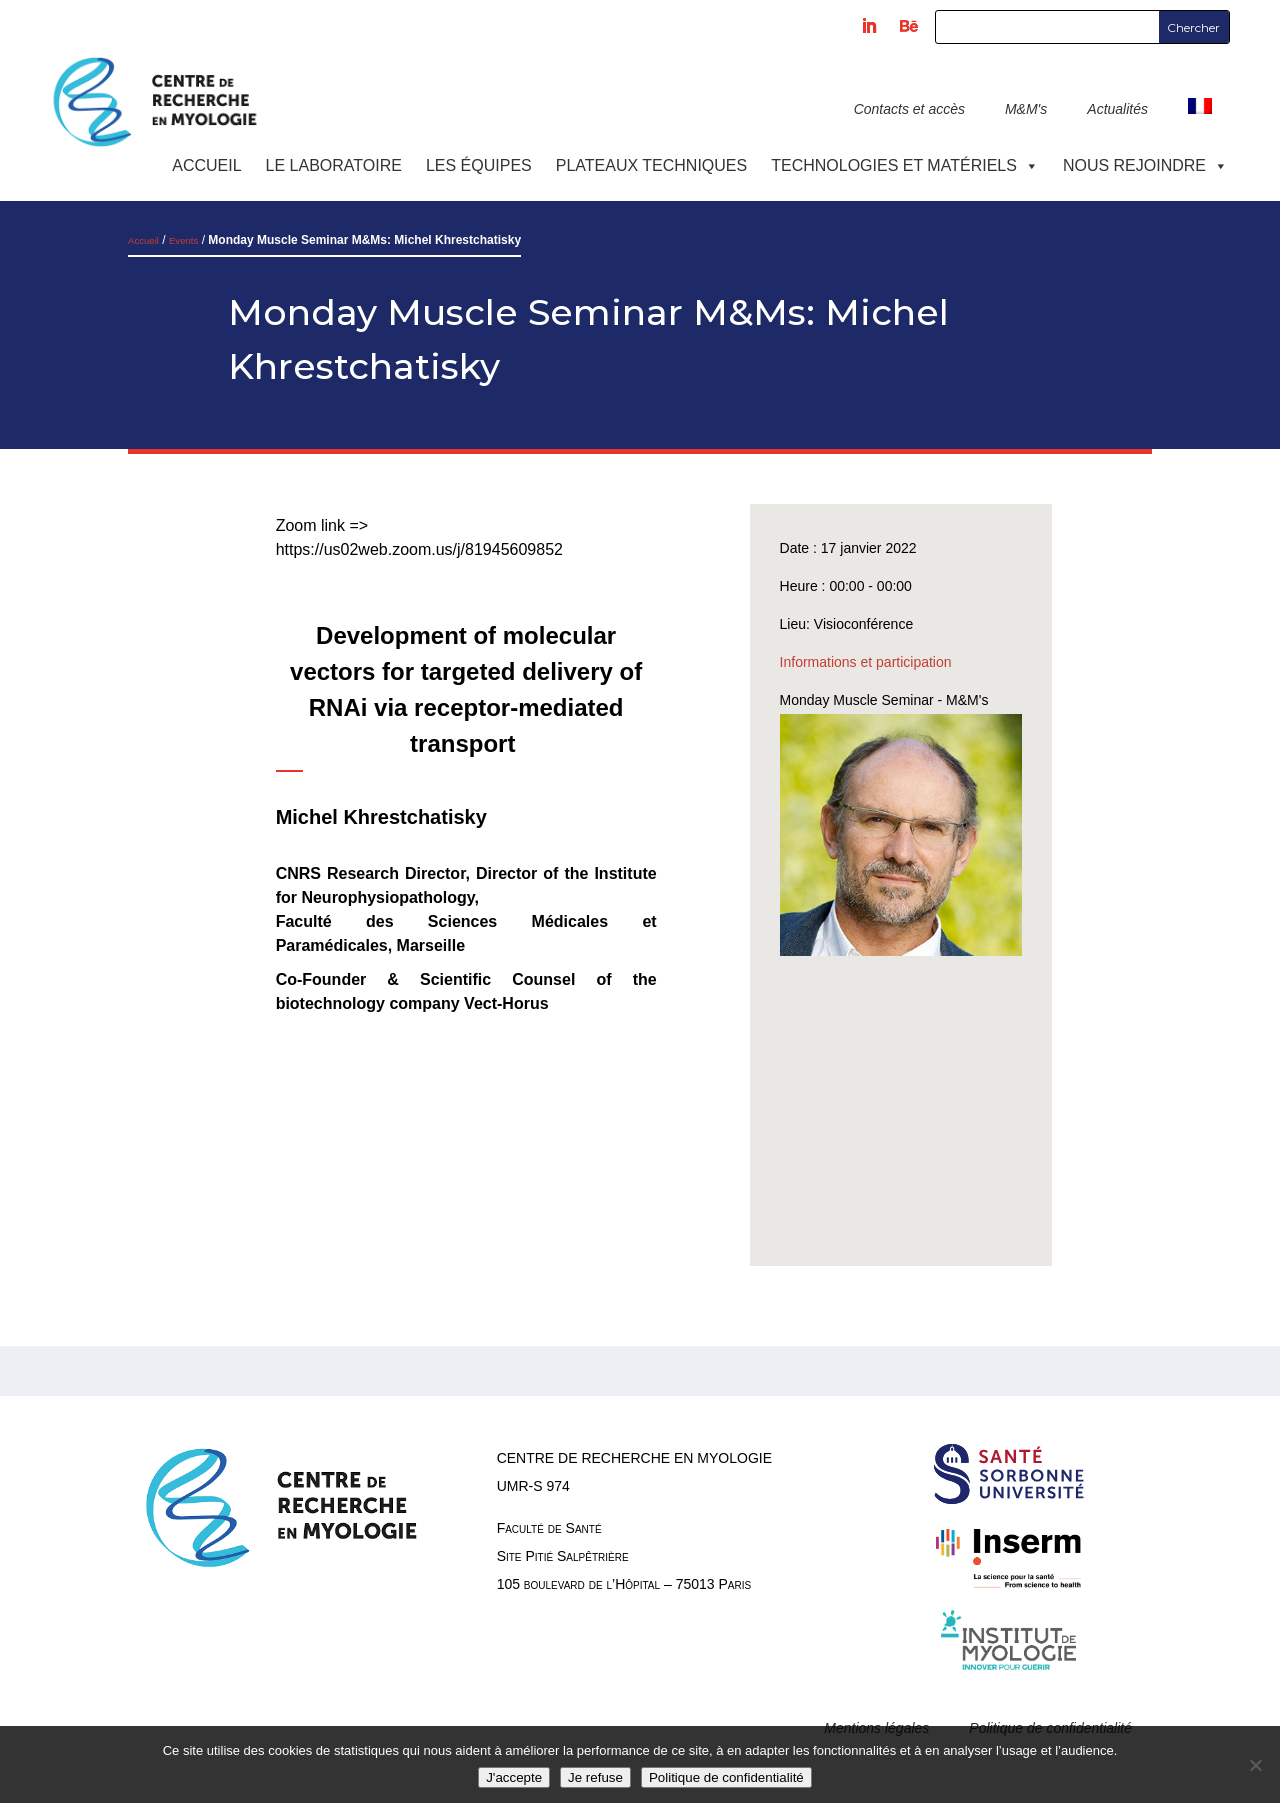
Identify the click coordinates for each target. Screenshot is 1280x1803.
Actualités (1117, 109)
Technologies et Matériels (905, 165)
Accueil (206, 165)
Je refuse (595, 1777)
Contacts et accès (909, 109)
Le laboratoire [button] (334, 165)
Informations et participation (866, 662)
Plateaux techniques (651, 165)
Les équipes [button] (479, 165)
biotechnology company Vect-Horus (412, 1003)
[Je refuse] (1255, 1765)
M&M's (1026, 109)
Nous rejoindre (1145, 165)
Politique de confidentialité (726, 1777)
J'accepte (514, 1777)
